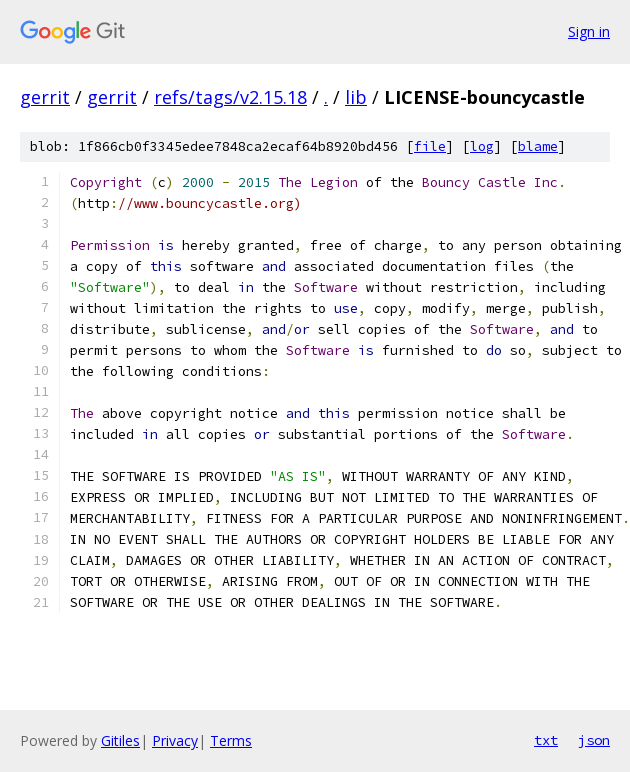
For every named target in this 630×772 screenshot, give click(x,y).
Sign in (589, 31)
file (430, 146)
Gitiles (120, 740)
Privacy (175, 740)
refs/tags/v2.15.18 (230, 97)
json (594, 740)
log (482, 146)
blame (538, 146)
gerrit (45, 97)
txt (546, 740)
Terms (231, 740)
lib (356, 97)
